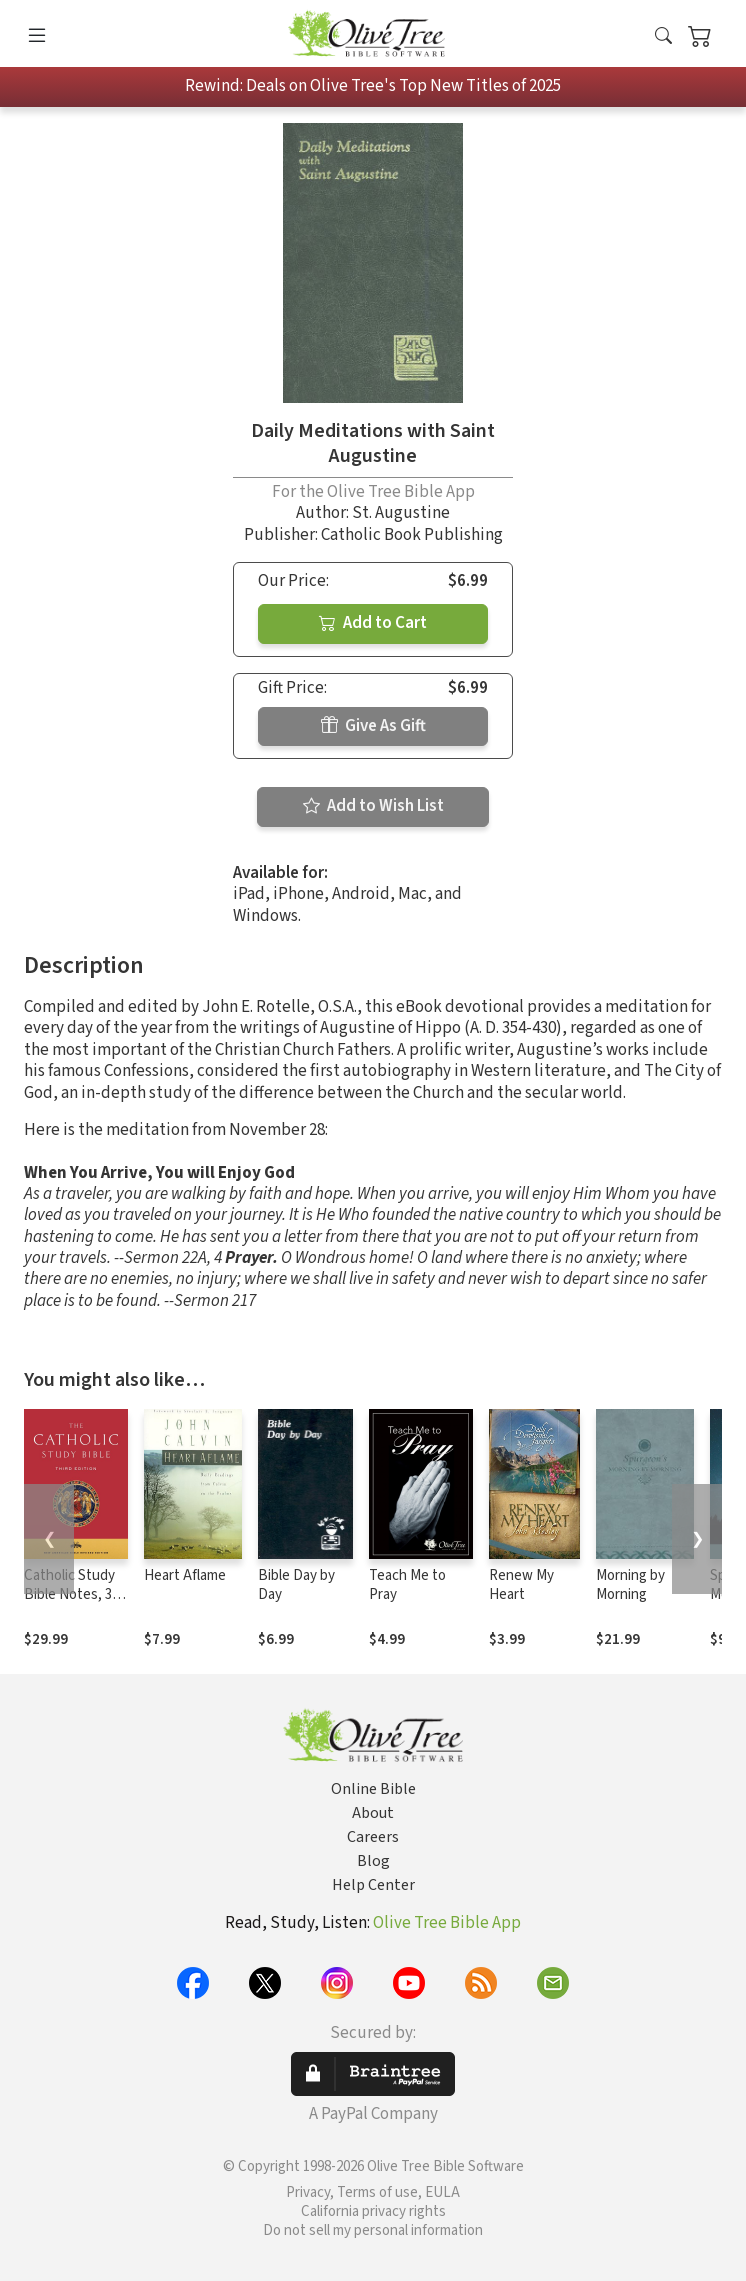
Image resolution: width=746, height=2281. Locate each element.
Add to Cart (373, 623)
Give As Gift (373, 726)
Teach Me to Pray (407, 1585)
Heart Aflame (185, 1575)
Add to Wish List (373, 806)
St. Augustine (401, 513)
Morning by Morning (630, 1585)
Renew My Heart (521, 1585)
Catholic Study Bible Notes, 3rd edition (74, 1594)
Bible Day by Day (296, 1585)
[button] (663, 37)
